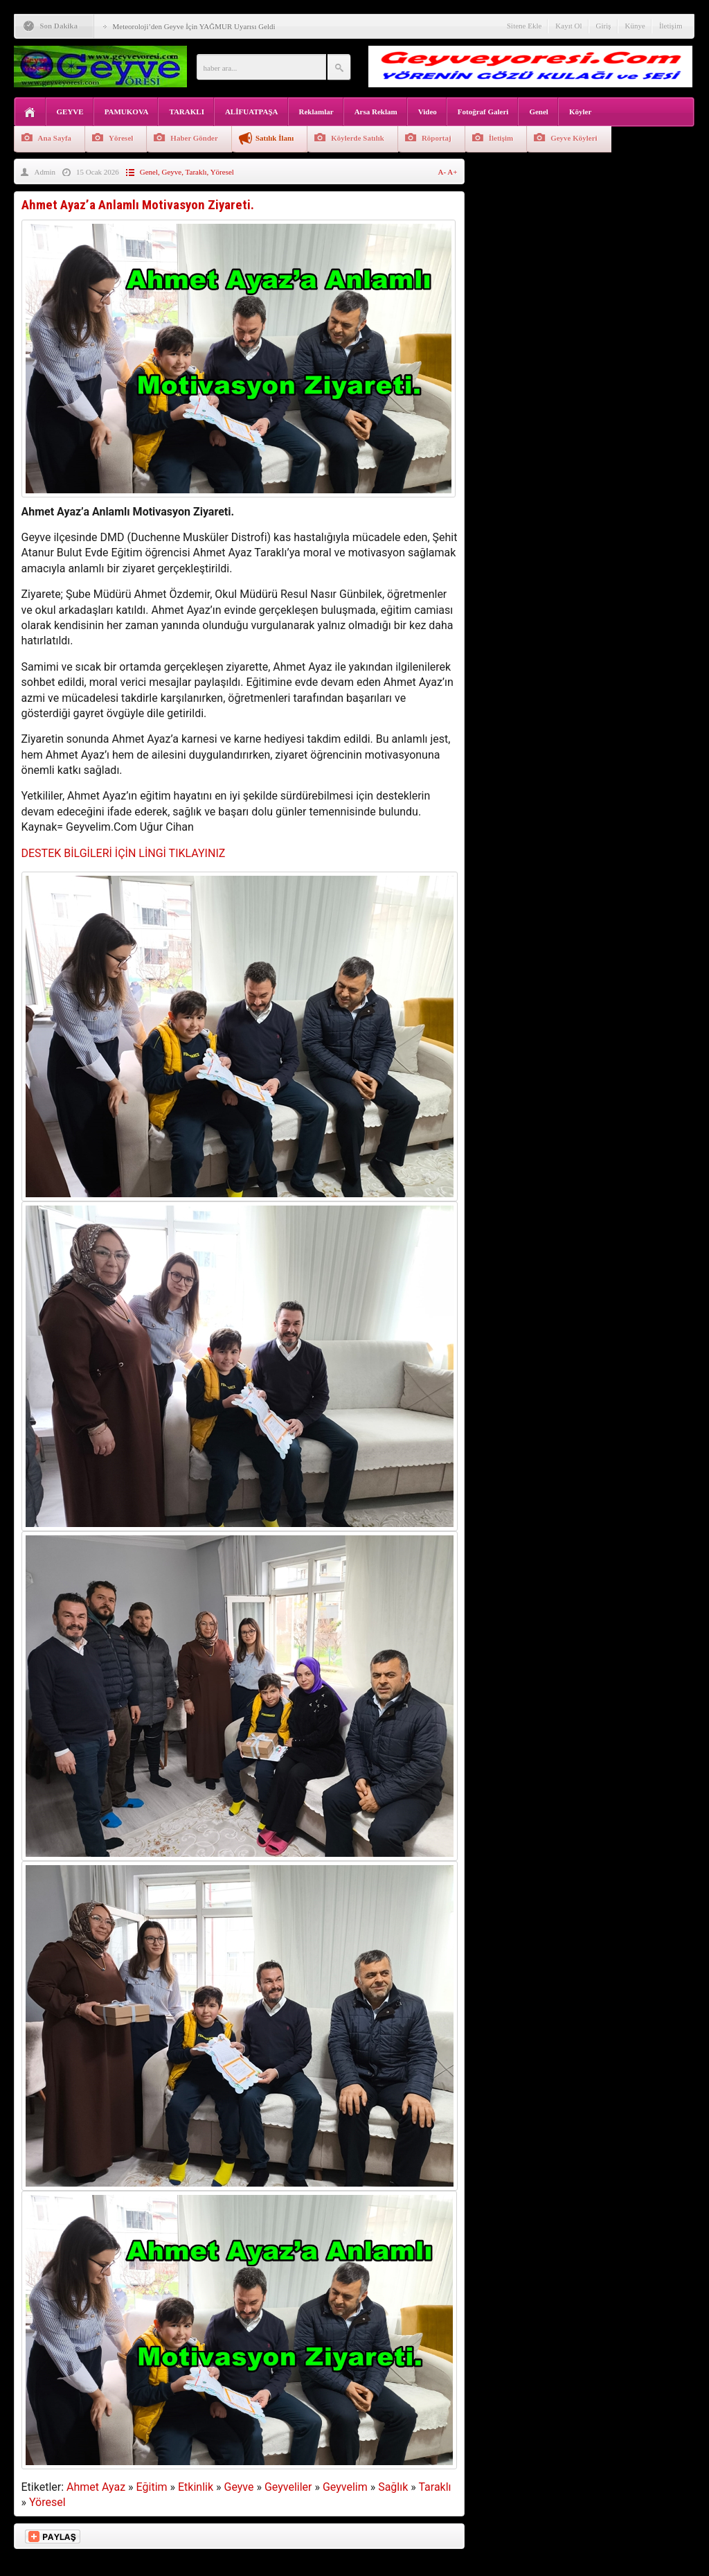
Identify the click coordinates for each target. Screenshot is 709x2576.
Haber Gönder (194, 138)
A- (443, 172)
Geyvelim (345, 2487)
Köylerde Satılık (357, 138)
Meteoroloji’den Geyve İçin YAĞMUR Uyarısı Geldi (194, 26)
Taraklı (196, 172)
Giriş (603, 25)
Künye (635, 25)
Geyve (172, 172)
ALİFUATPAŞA (251, 111)
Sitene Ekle (524, 25)
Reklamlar (316, 111)
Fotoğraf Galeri (483, 111)
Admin (45, 172)
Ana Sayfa (55, 138)
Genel (538, 111)
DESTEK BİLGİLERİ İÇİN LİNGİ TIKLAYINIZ (123, 853)
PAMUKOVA (127, 111)
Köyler (580, 111)
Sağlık (393, 2487)
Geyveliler (288, 2487)
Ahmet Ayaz (95, 2487)
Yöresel (121, 138)
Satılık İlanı (274, 138)
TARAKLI (186, 111)
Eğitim (152, 2487)
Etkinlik (195, 2487)
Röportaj (436, 138)
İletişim (671, 25)
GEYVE (70, 111)
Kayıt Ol (568, 25)
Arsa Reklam (375, 111)
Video (427, 111)
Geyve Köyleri (574, 138)
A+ (452, 172)
